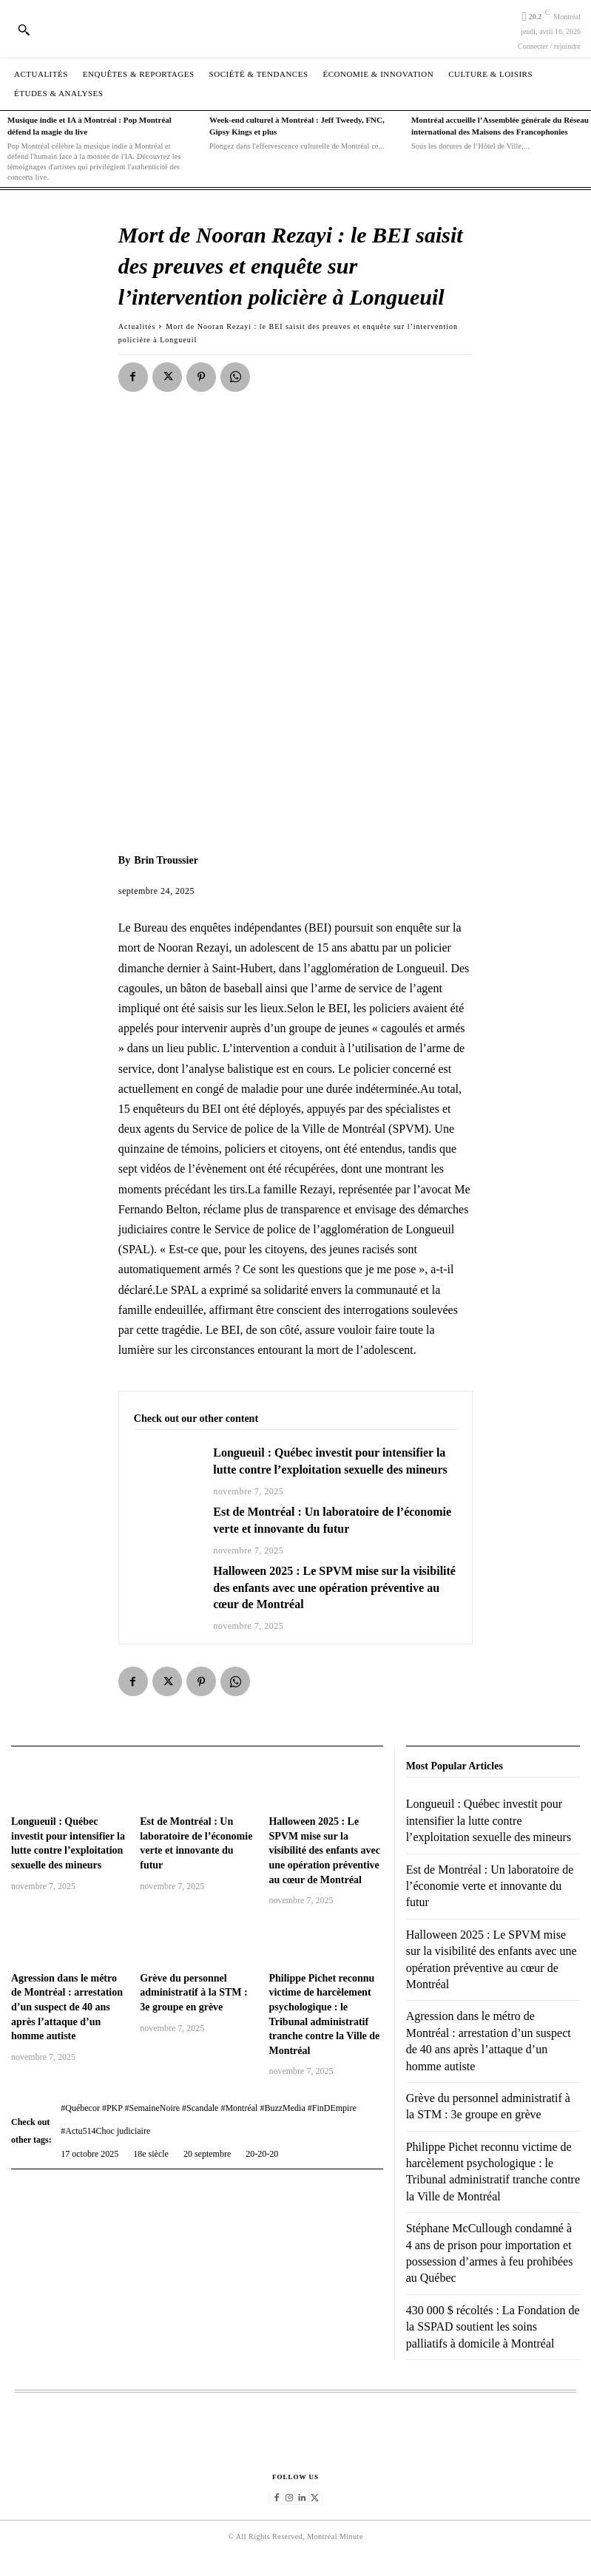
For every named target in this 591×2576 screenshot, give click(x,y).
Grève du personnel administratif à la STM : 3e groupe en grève (193, 1993)
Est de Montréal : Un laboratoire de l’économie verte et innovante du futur (490, 1886)
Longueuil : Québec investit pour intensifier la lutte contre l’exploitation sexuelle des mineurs (489, 1820)
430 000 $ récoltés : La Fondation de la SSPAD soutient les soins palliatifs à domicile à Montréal (493, 2327)
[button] (23, 29)
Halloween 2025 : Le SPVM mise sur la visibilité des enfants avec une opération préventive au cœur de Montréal (334, 1587)
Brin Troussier (166, 860)
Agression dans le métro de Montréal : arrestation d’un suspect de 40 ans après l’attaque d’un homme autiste (67, 2007)
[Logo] (295, 28)
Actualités (137, 326)
